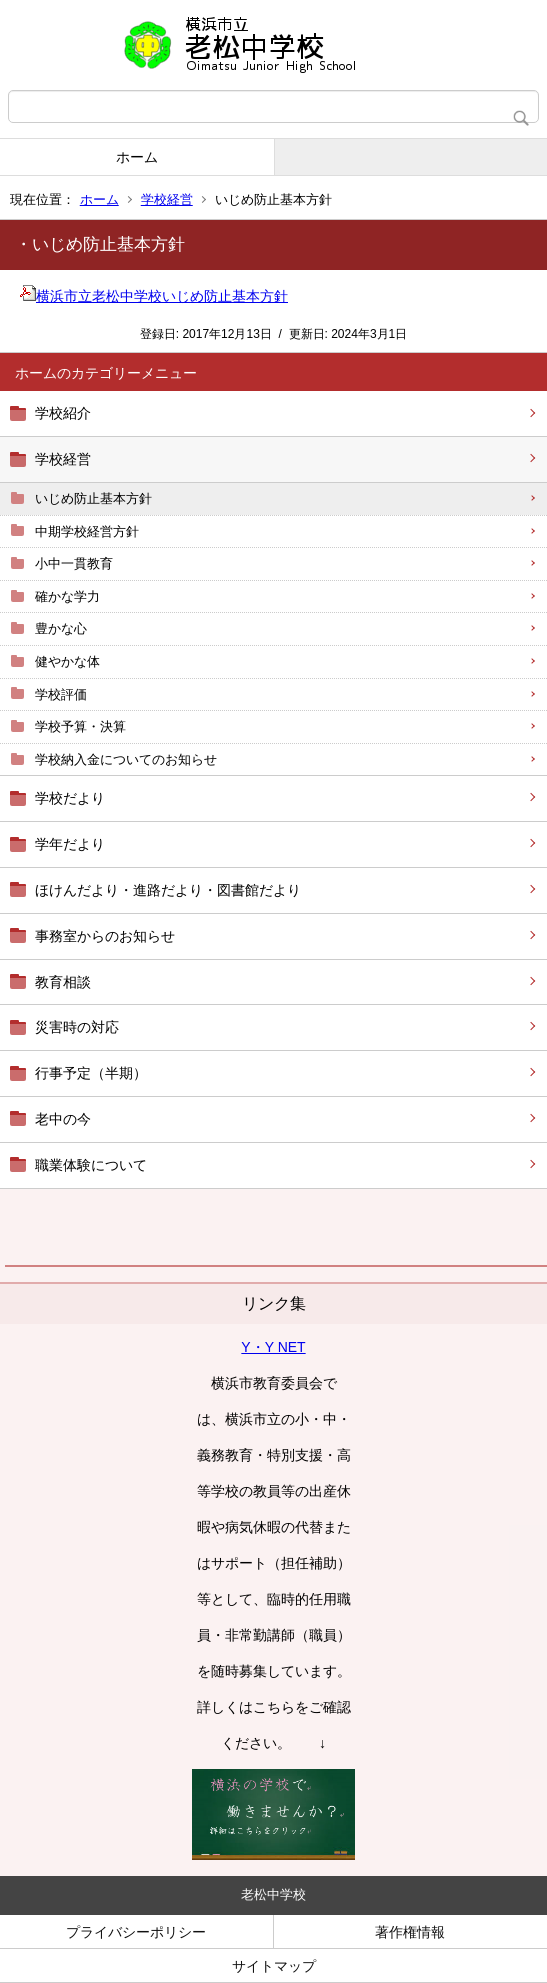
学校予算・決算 (80, 726)
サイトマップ (274, 1966)
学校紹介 (63, 413)
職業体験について (91, 1165)
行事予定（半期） (91, 1073)
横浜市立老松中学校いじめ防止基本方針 (154, 296)
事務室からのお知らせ (105, 936)
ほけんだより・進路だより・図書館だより (168, 890)
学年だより (70, 844)
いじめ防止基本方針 (93, 498)
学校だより (70, 798)
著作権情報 (410, 1932)
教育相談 (63, 982)
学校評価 (61, 694)
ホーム (137, 157)
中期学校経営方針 (87, 531)
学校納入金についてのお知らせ (126, 759)
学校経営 (167, 199)
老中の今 (63, 1119)
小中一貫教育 (74, 563)
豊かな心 (61, 628)
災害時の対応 (77, 1027)
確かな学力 (67, 596)
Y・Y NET (273, 1347)
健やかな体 (67, 661)
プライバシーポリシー (136, 1932)
